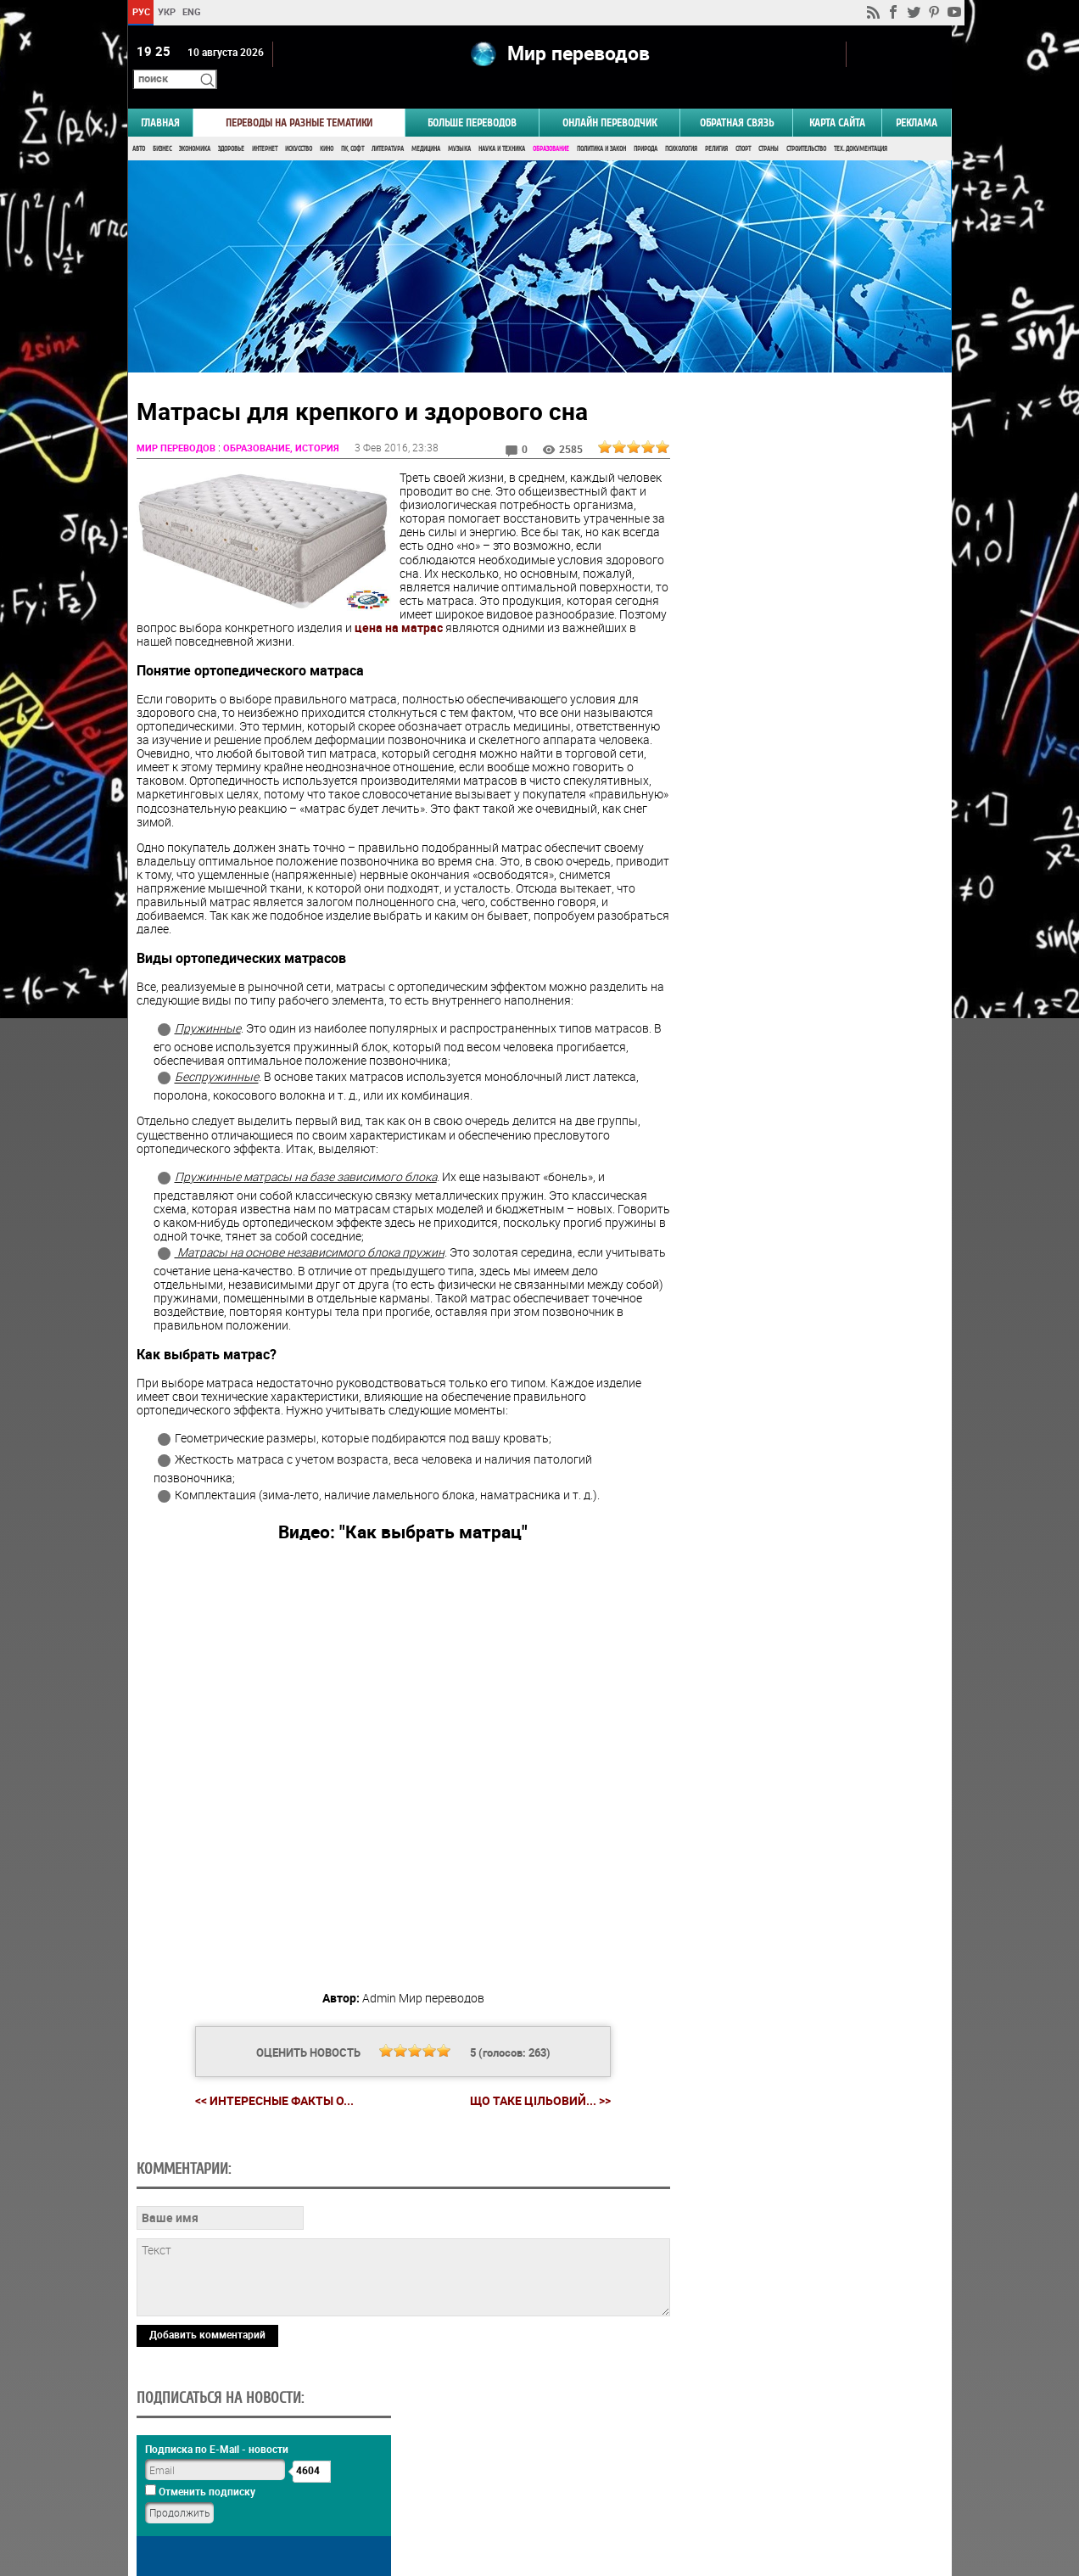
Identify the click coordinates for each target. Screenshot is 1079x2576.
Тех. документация (860, 125)
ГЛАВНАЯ (160, 98)
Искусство (298, 125)
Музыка (459, 125)
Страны (768, 125)
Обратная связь (737, 98)
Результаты (807, 1035)
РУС (140, 11)
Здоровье (231, 125)
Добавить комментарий (207, 2427)
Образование (551, 125)
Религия (716, 125)
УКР (166, 11)
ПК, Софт (352, 125)
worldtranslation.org (783, 2488)
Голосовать (807, 1008)
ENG (191, 11)
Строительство (806, 125)
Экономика (194, 125)
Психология (681, 125)
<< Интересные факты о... (267, 2077)
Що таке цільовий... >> (533, 2077)
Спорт (743, 125)
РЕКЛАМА (916, 98)
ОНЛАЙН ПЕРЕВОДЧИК (609, 98)
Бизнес (162, 125)
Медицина (425, 125)
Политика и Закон (601, 125)
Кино (326, 125)
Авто (138, 125)
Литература (388, 125)
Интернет (264, 125)
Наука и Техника (501, 125)
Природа (645, 125)
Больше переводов (472, 98)
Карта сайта (837, 98)
